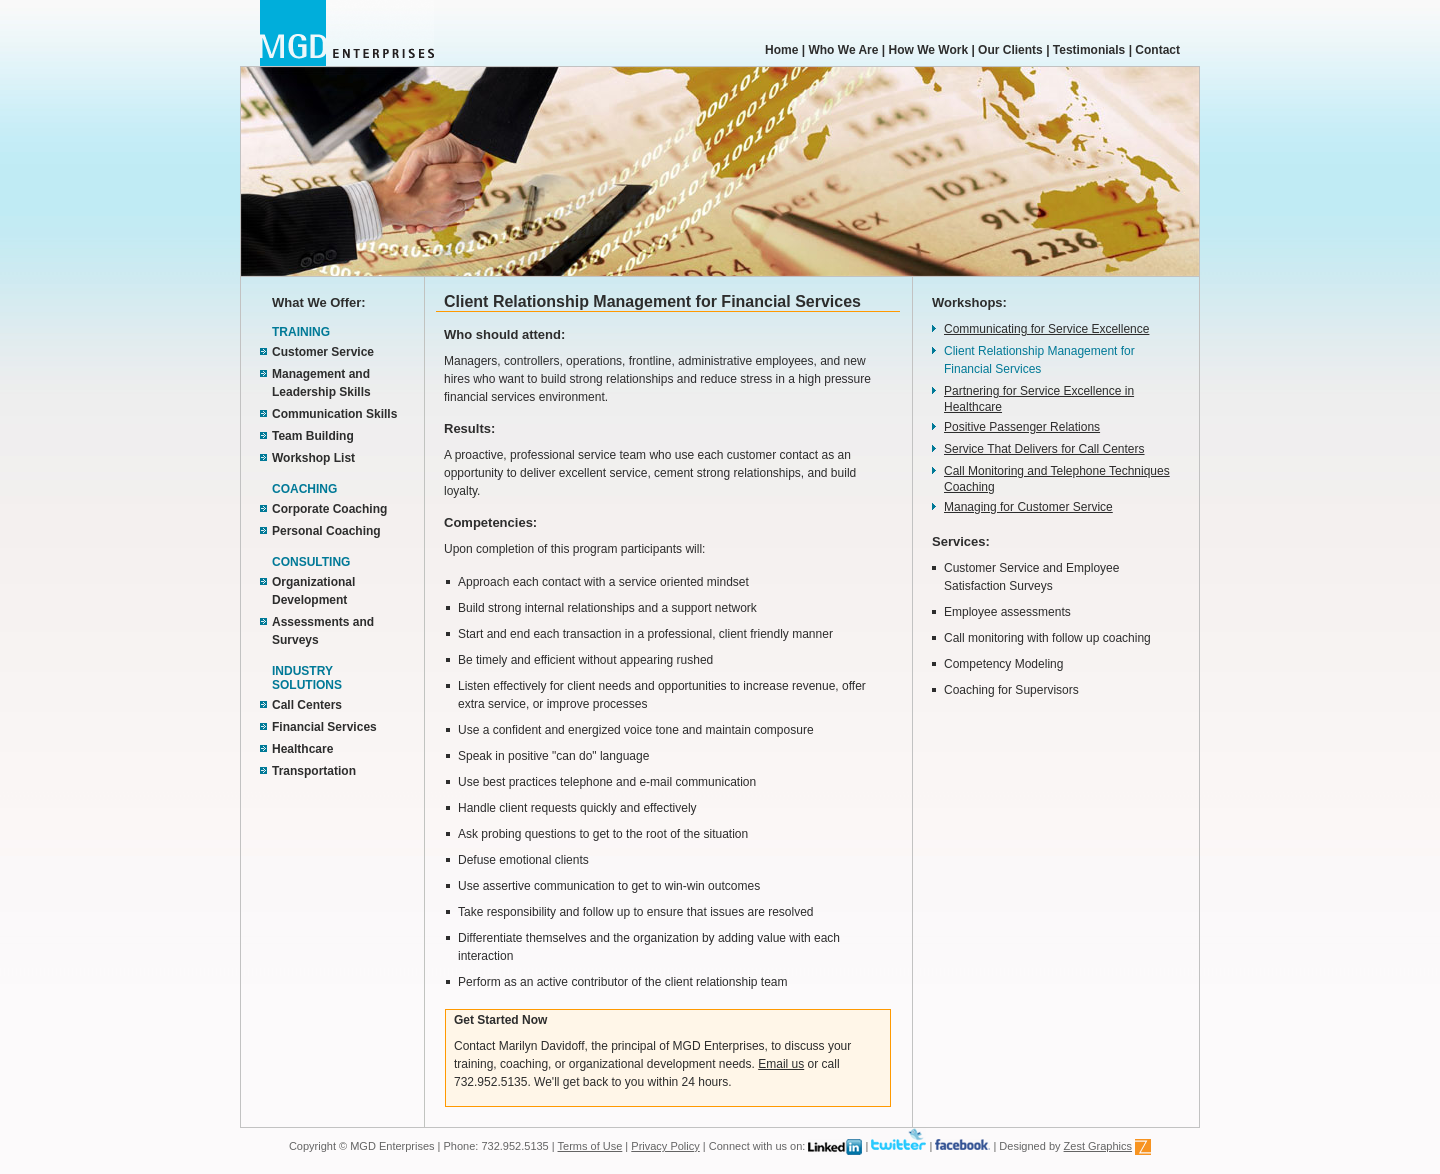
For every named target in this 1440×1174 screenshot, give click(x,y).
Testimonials (1089, 50)
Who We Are (841, 50)
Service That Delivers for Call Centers (1044, 449)
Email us (781, 1064)
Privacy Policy (665, 1146)
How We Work (929, 50)
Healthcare (302, 749)
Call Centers (307, 705)
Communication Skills (334, 414)
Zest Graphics (1098, 1146)
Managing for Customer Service (1028, 507)
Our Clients (1010, 50)
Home (781, 50)
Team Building (313, 436)
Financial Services (324, 727)
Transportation (314, 771)
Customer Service (323, 352)
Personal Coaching (326, 531)
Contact (1157, 50)
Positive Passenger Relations (1022, 427)
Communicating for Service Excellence (1046, 329)
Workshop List (313, 458)
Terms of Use (590, 1146)
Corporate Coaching (329, 509)
